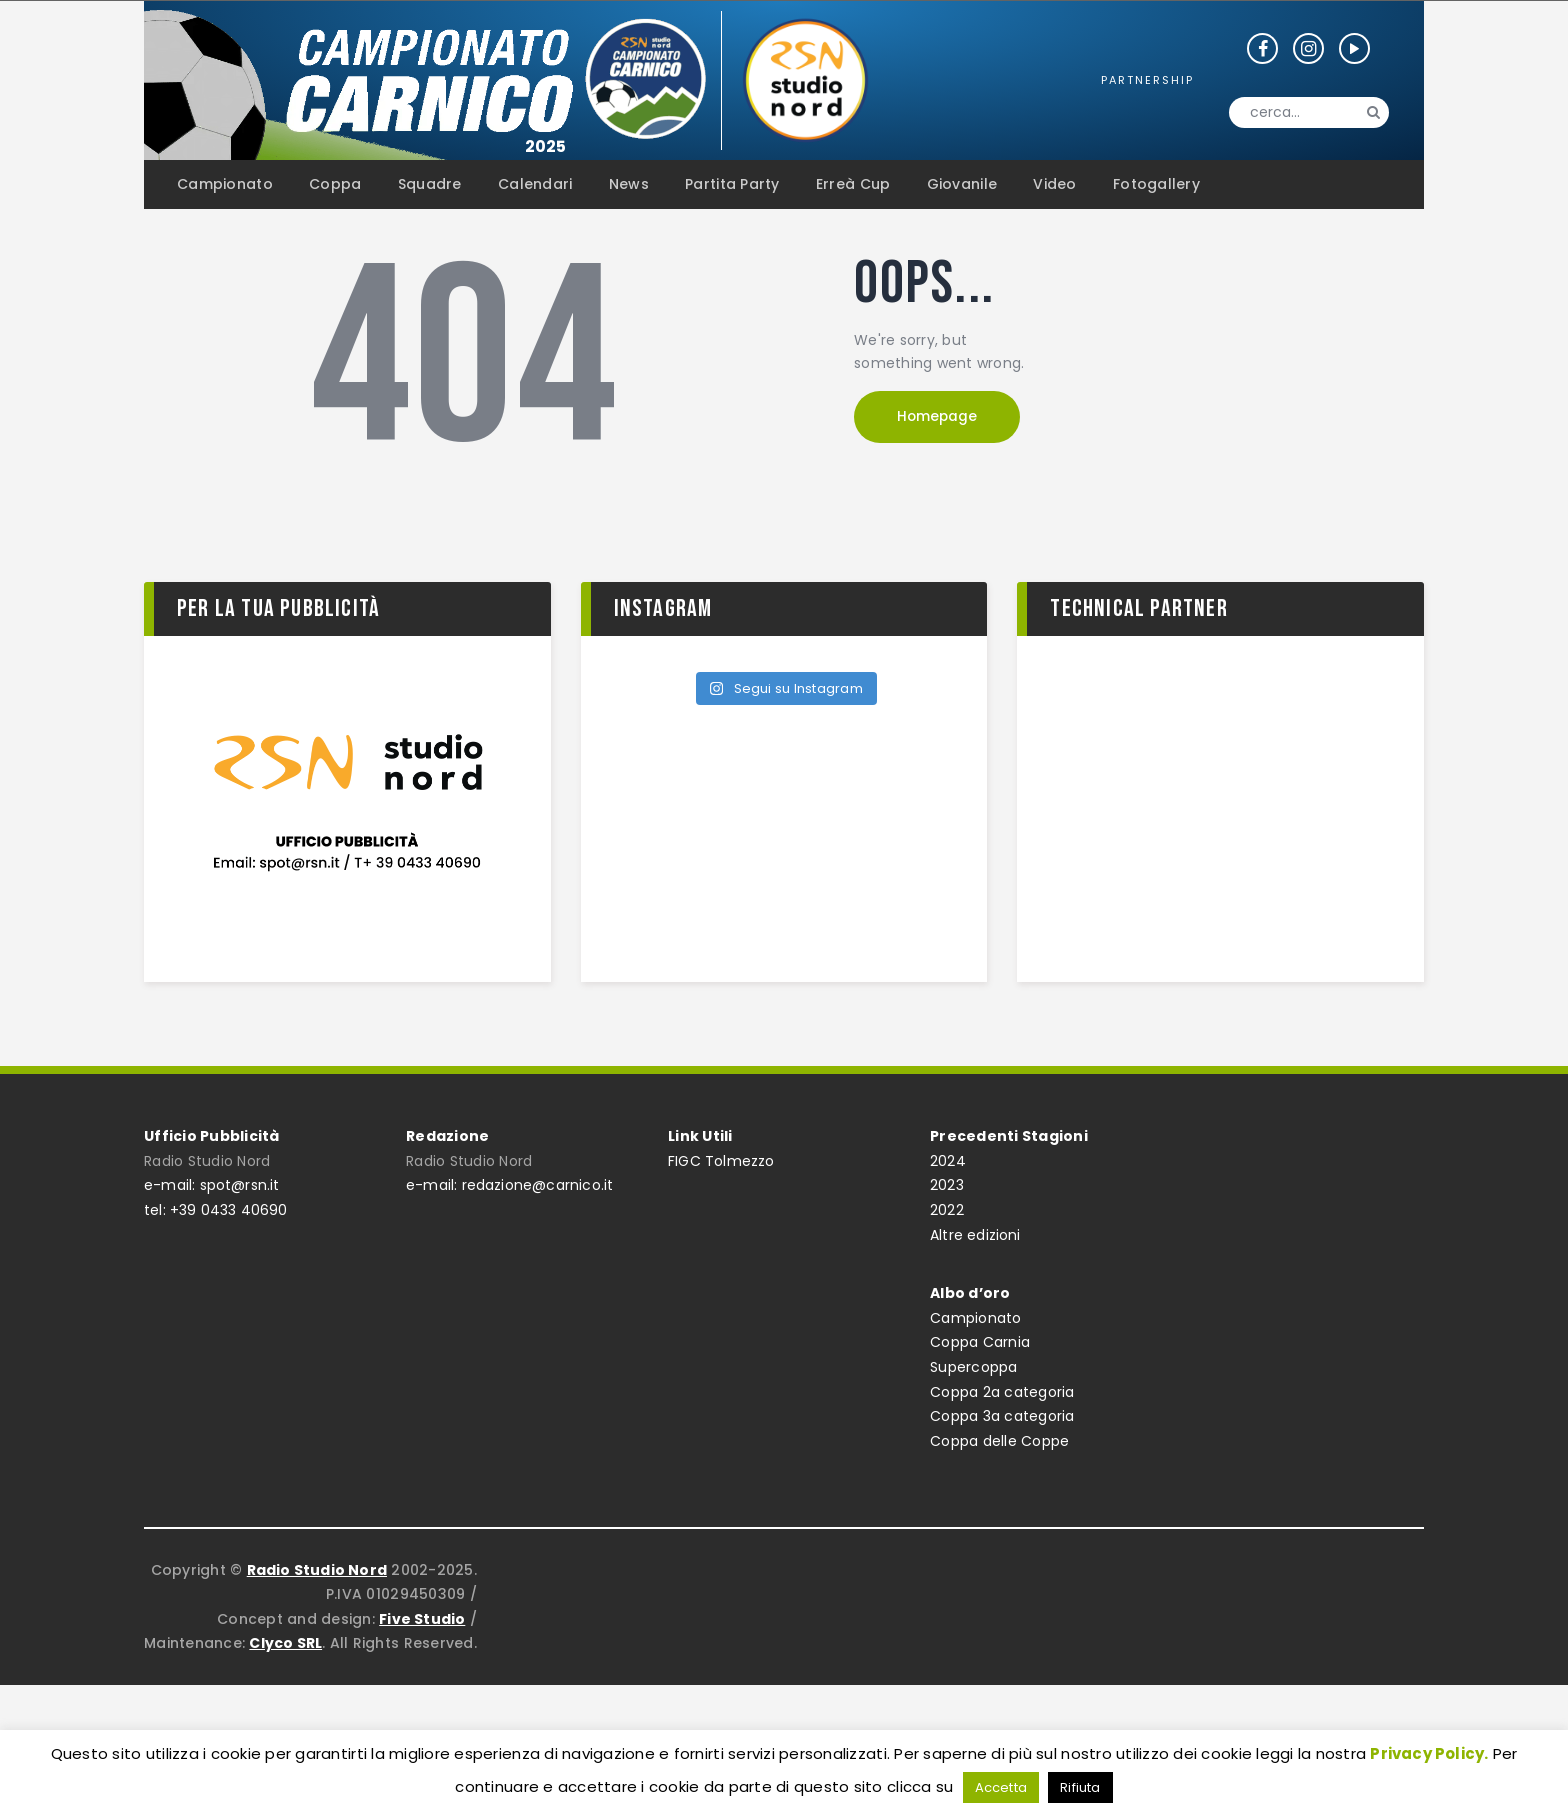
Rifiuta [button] (1080, 1787)
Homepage (944, 419)
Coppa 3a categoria (1002, 1416)
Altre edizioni (976, 1235)
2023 (947, 1185)
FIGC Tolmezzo (721, 1161)
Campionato (976, 1318)
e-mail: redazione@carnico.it (510, 1185)
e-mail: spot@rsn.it (212, 1185)
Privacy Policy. (1429, 1753)
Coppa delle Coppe (999, 1441)
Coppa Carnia (980, 1342)
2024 (948, 1161)
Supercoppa (974, 1367)
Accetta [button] (1000, 1787)
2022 (947, 1210)
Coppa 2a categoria (1002, 1392)
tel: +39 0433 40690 (216, 1210)
